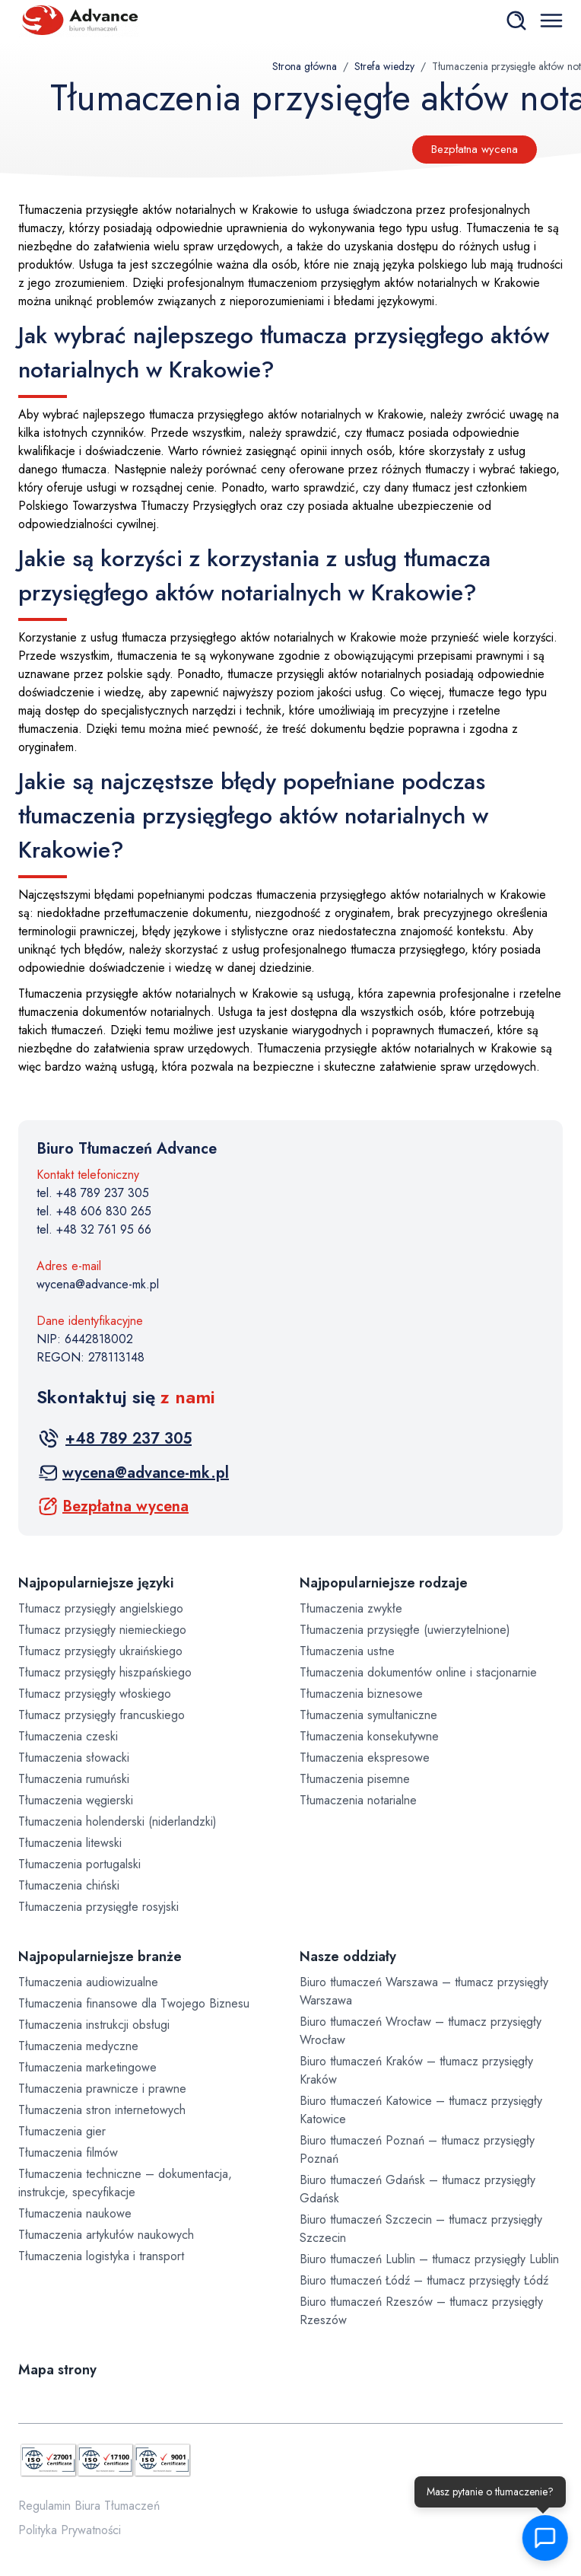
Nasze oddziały (348, 1956)
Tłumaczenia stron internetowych (102, 2110)
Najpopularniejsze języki (95, 1583)
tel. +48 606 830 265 (94, 1211)
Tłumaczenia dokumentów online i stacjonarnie (418, 1672)
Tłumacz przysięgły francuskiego (101, 1715)
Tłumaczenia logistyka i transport (101, 2256)
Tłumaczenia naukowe (75, 2213)
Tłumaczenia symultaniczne (368, 1715)
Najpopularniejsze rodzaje (384, 1583)
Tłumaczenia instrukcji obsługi (94, 2024)
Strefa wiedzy (384, 66)
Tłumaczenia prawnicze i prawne (102, 2088)
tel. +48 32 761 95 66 (94, 1229)
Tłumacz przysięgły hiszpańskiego (105, 1672)
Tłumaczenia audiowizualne (88, 1982)
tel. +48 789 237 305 (93, 1193)
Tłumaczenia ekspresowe (365, 1757)
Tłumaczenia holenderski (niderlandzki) (117, 1821)
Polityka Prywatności (69, 2530)
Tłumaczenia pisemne (355, 1779)
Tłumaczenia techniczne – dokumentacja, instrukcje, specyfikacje (125, 2183)
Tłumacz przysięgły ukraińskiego (100, 1651)
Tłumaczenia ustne (347, 1651)
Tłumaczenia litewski (70, 1843)
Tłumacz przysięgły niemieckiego (102, 1629)
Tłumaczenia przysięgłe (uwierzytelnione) (405, 1629)
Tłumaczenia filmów (68, 2152)
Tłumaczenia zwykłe (351, 1608)
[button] (543, 2538)
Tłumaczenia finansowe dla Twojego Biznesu (133, 2003)
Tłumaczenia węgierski (75, 1800)
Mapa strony (57, 2370)
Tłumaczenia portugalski (79, 1864)
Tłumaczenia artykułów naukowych (106, 2234)
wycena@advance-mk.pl (98, 1284)
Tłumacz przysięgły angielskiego (100, 1608)
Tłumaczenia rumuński (73, 1779)
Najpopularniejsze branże (100, 1956)
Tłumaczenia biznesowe (361, 1693)
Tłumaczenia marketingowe (87, 2067)
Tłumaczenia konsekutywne (369, 1736)
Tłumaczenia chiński (68, 1885)
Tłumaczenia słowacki (73, 1757)
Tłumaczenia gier (62, 2131)
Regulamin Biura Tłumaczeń (89, 2505)
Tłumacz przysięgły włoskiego (94, 1693)
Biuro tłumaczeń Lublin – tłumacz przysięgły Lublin (429, 2259)
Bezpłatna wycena (474, 149)
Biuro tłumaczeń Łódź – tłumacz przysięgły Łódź (424, 2280)
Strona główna (304, 66)
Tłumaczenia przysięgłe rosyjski (98, 1906)
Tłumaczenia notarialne (358, 1800)
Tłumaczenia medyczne (78, 2046)
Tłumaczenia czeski (68, 1736)
